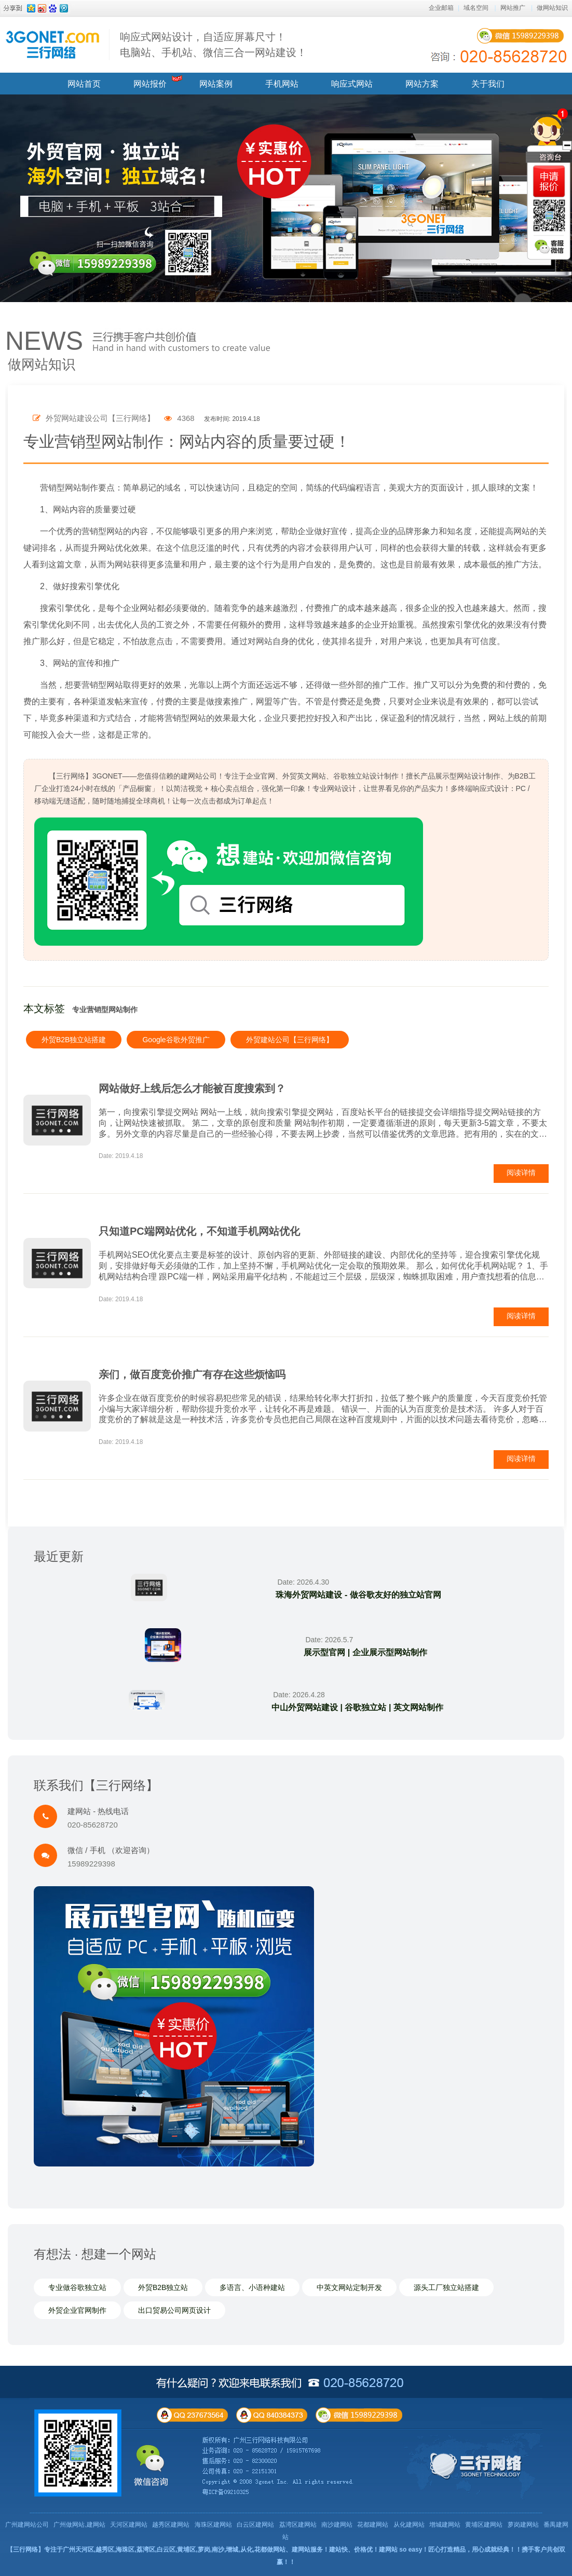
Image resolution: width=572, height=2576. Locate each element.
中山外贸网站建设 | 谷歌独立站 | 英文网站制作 (357, 1707)
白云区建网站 (255, 2524)
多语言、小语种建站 (252, 2287)
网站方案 (422, 83)
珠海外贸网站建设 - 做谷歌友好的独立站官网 (358, 1594)
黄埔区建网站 (483, 2524)
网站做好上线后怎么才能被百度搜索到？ (192, 1088)
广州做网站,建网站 (79, 2524)
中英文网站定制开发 (349, 2287)
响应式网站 (352, 83)
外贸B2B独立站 (163, 2287)
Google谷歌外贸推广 (175, 1039)
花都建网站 (372, 2524)
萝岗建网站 (523, 2524)
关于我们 (488, 83)
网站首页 (84, 83)
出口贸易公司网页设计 (174, 2310)
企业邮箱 (441, 7)
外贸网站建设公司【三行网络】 (94, 418)
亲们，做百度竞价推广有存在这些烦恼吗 (192, 1374)
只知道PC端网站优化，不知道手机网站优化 (199, 1231)
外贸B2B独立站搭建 (74, 1039)
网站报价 (150, 83)
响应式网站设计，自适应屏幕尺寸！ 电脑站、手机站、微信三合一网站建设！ (213, 44)
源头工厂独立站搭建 (446, 2287)
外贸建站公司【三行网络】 (289, 1039)
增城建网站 (444, 2524)
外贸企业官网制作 (77, 2310)
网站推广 (512, 7)
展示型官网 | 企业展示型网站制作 (365, 1652)
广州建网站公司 (27, 2524)
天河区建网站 (128, 2524)
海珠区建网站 (213, 2524)
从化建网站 (409, 2524)
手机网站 (281, 83)
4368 (179, 418)
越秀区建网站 (170, 2524)
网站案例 (216, 83)
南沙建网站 (336, 2524)
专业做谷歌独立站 (77, 2287)
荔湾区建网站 (298, 2524)
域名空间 (476, 7)
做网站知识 (552, 7)
